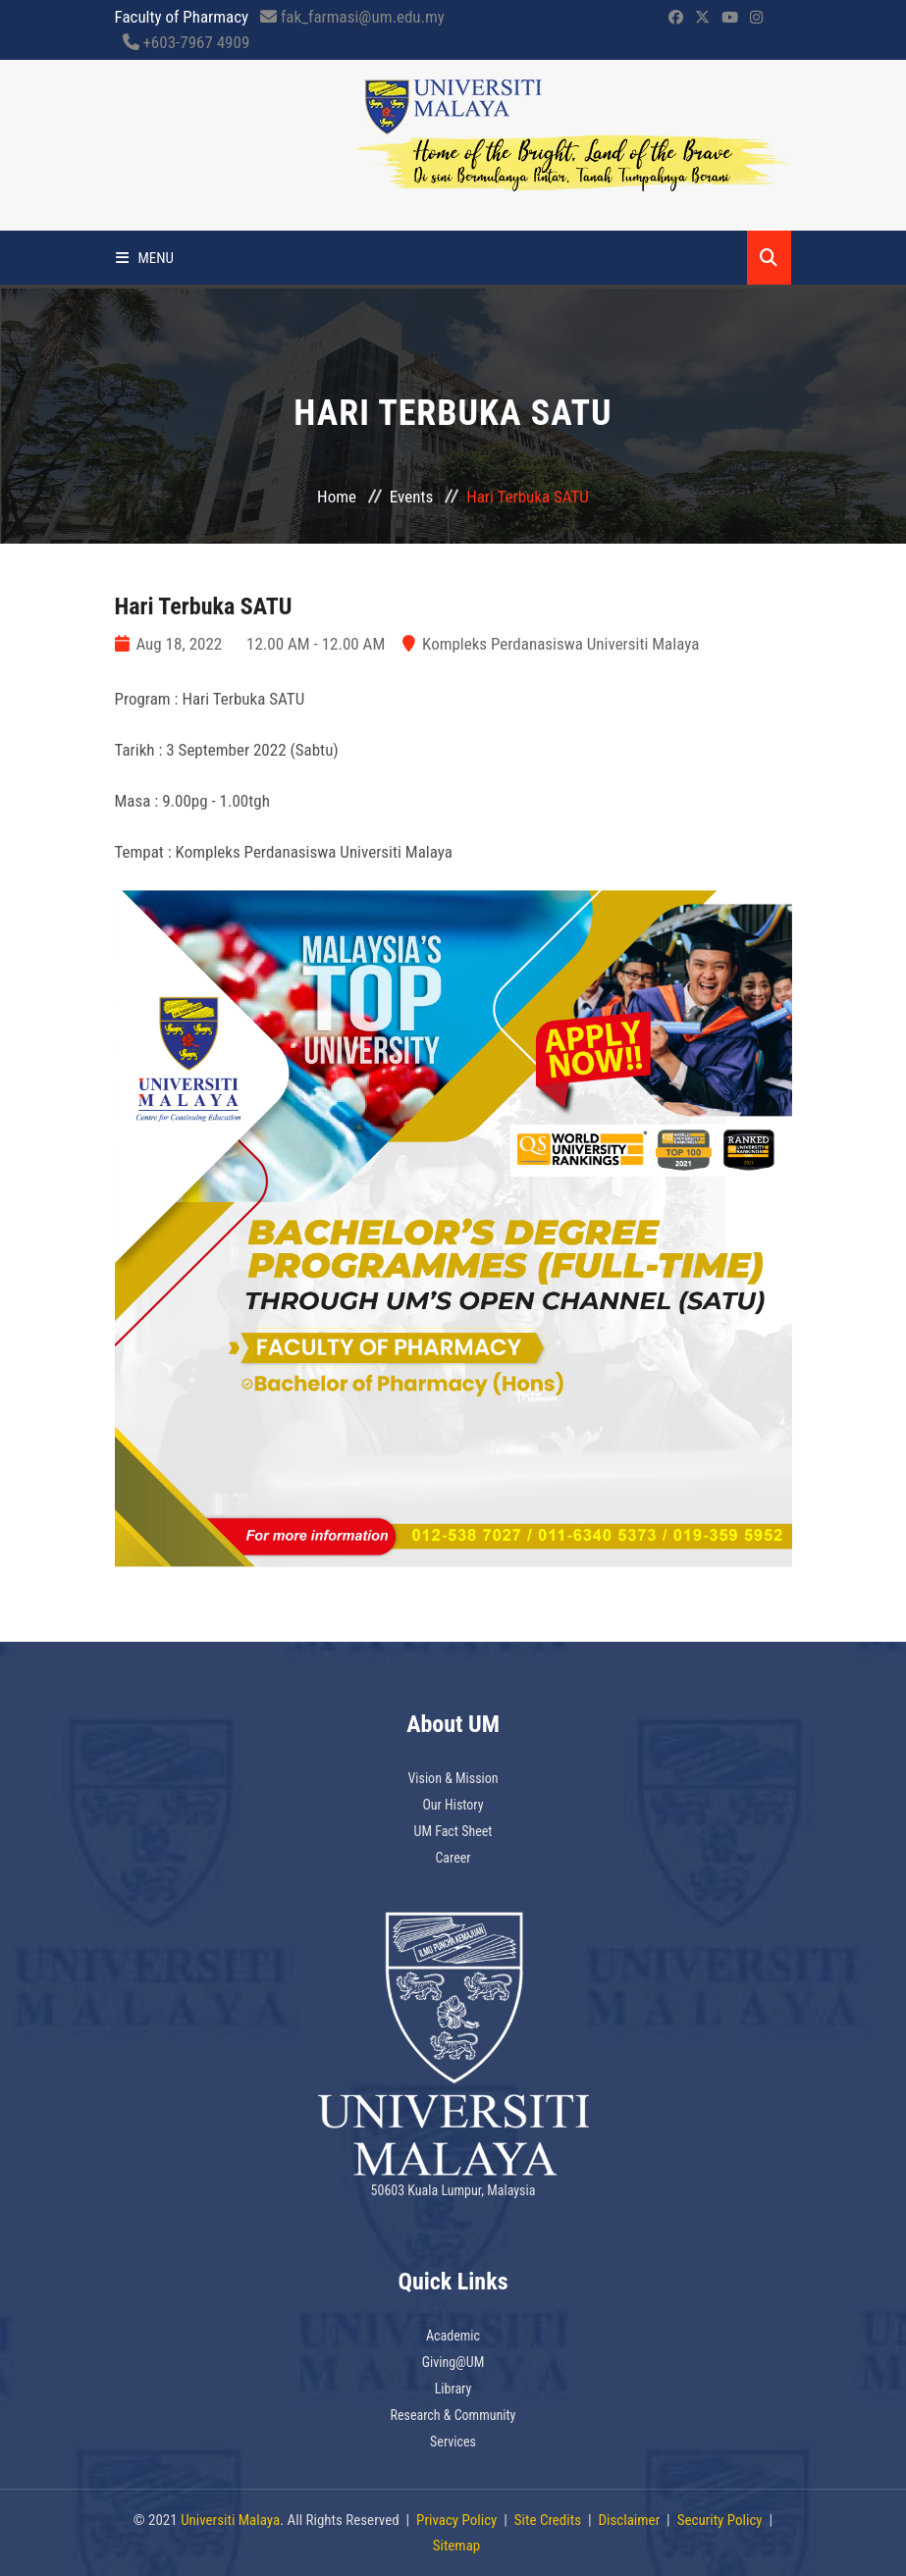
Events (411, 496)
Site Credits (547, 2520)
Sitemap (457, 2545)
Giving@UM (453, 2362)
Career (452, 1858)
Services (453, 2441)
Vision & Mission (452, 1778)
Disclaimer (629, 2520)
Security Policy (720, 2520)
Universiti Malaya (230, 2520)
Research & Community (453, 2415)
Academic (453, 2335)
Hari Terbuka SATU (204, 606)
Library (453, 2388)
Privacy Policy (456, 2520)
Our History (452, 1805)
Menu (145, 258)
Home (336, 496)
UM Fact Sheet (453, 1831)
